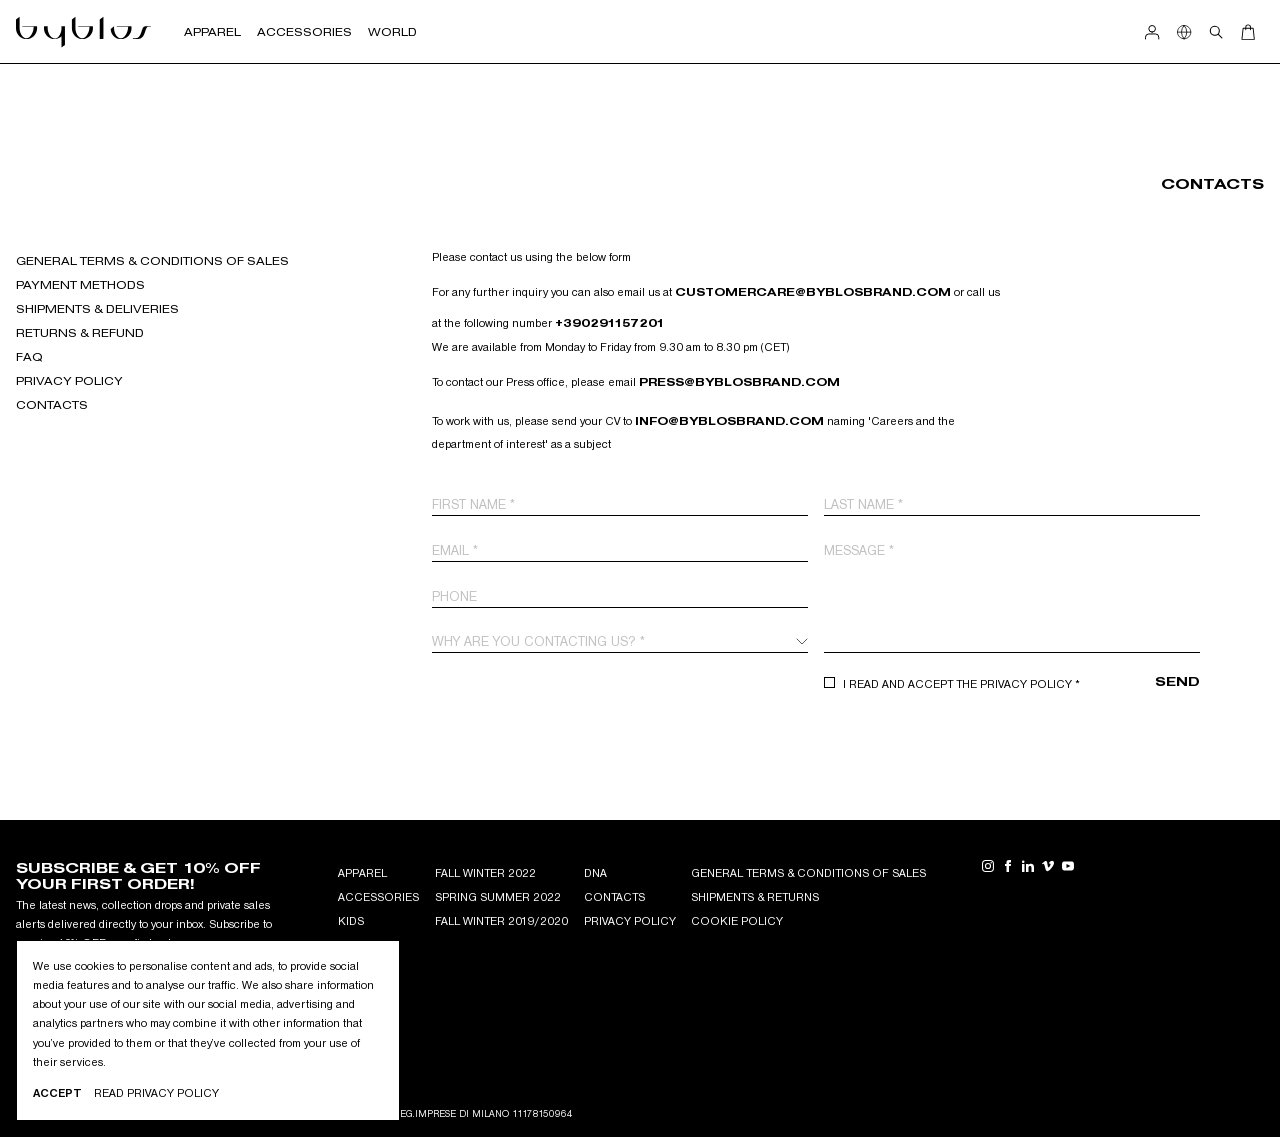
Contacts (52, 405)
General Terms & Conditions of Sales (808, 873)
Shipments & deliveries (97, 309)
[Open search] (1216, 32)
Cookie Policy (737, 921)
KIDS (351, 921)
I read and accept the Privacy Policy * (961, 684)
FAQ (29, 357)
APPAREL (362, 873)
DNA (595, 873)
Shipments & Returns (755, 897)
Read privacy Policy (156, 1093)
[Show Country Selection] (1184, 32)
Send (1177, 681)
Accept (57, 1093)
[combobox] (620, 641)
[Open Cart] (1248, 32)
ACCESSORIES (378, 897)
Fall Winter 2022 (485, 873)
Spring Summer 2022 (498, 897)
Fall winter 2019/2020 (501, 921)
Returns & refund (80, 333)
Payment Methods (80, 285)
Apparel (212, 32)
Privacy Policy (69, 381)
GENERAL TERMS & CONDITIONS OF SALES (152, 261)
